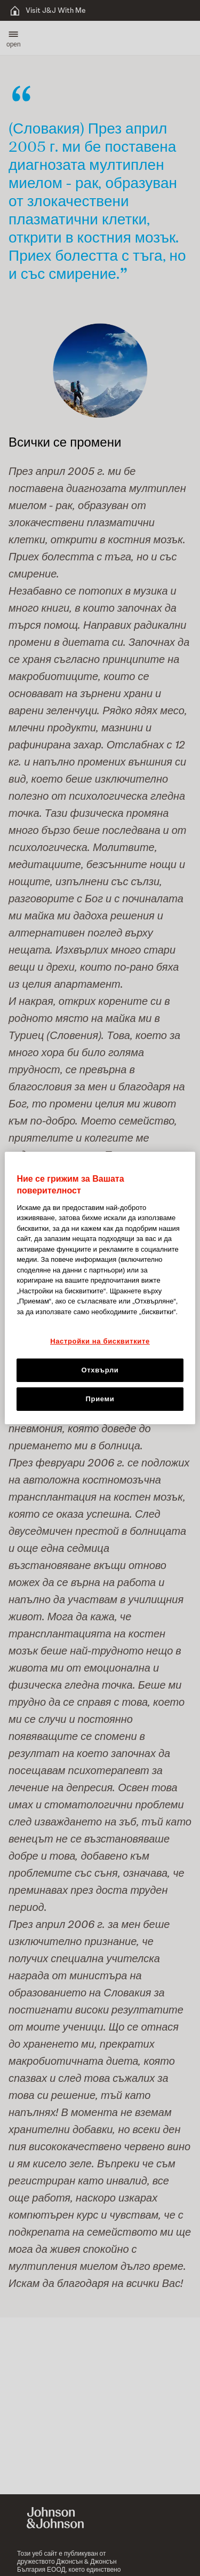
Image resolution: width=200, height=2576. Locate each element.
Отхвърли (100, 1370)
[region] (100, 1288)
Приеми (100, 1398)
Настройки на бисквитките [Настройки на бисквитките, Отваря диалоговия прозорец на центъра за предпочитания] (100, 1341)
